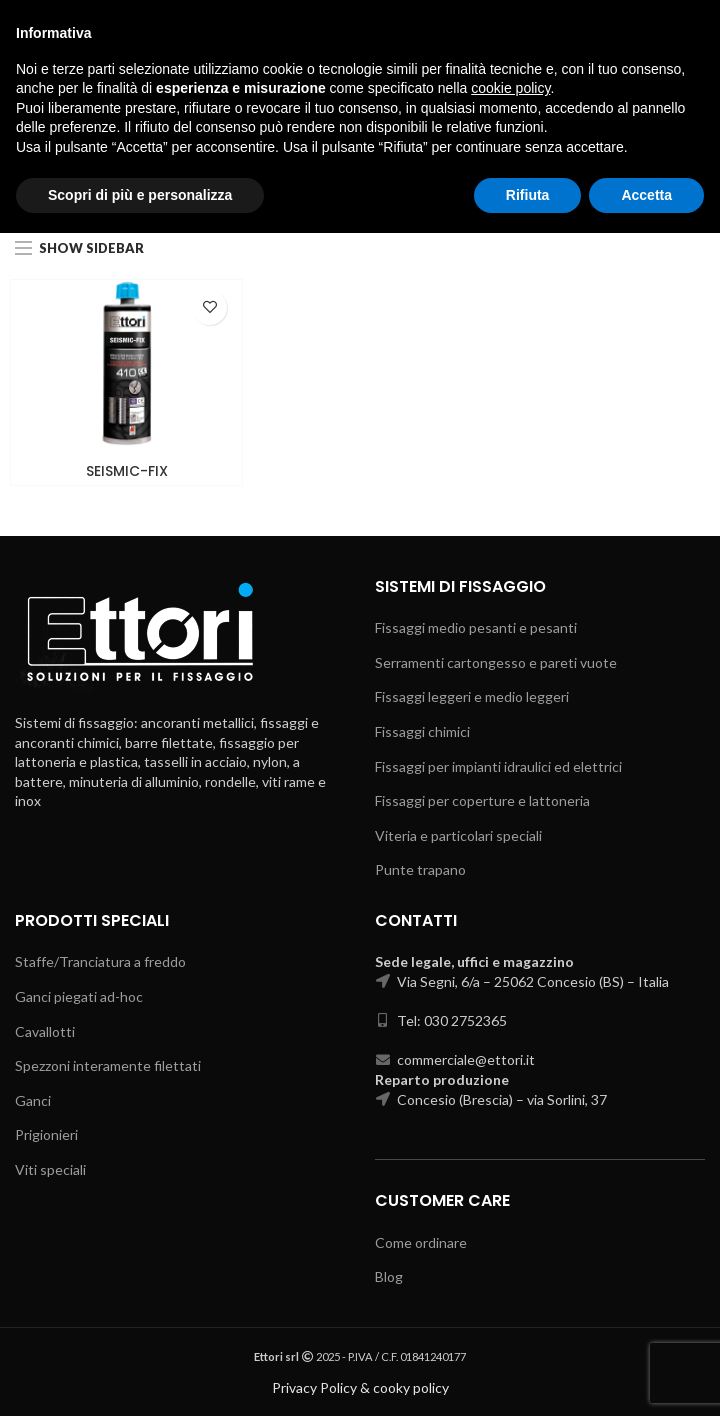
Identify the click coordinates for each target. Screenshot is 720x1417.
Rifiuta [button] (528, 1378)
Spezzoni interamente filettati (108, 1065)
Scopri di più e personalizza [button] (140, 1378)
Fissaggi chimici (337, 196)
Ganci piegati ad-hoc (79, 996)
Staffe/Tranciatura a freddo (100, 962)
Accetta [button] (646, 1378)
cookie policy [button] (510, 1272)
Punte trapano (420, 870)
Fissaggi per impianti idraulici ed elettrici (498, 766)
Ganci (33, 1100)
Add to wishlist (209, 307)
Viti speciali (50, 1169)
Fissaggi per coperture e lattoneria (482, 800)
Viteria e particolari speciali (458, 835)
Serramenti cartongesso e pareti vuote (496, 662)
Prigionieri (46, 1135)
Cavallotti (45, 1031)
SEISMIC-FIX (127, 471)
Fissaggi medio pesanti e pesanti (476, 628)
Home (255, 196)
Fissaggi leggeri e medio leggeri (472, 697)
